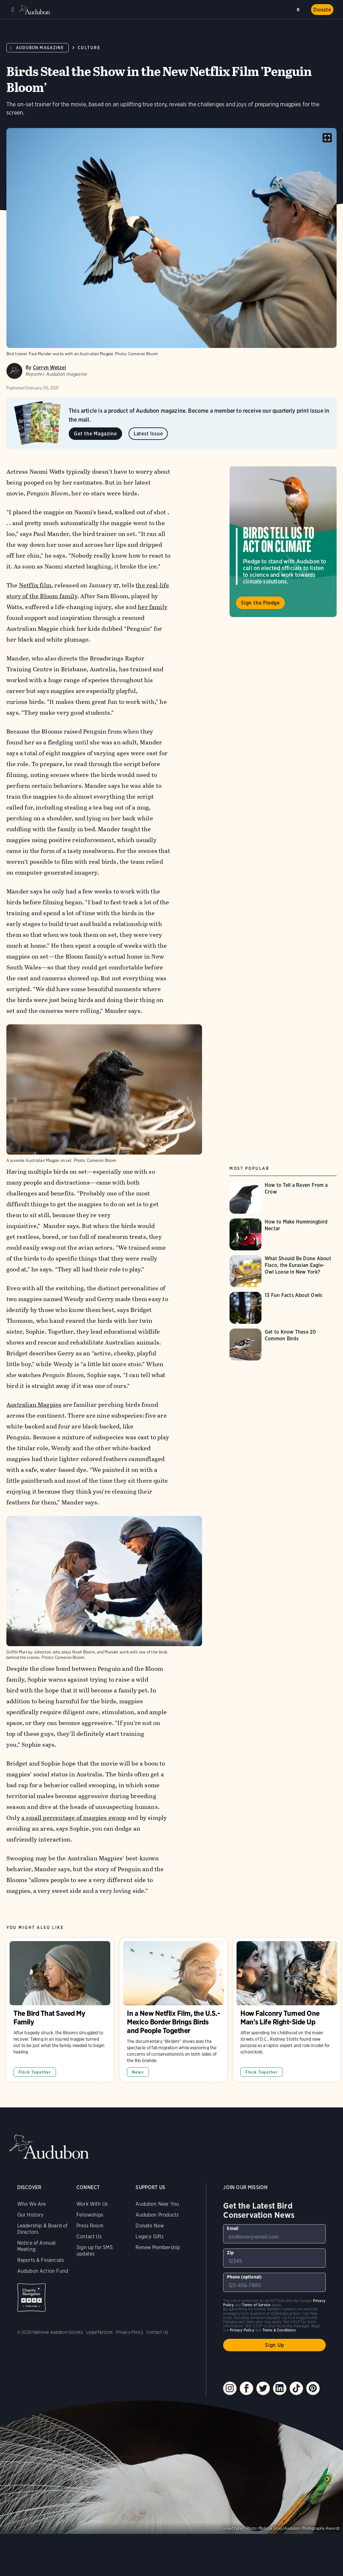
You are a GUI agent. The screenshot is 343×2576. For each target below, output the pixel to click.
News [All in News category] (138, 2072)
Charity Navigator (31, 2297)
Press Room (89, 2226)
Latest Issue (148, 434)
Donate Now (150, 2226)
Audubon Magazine (40, 47)
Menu (13, 9)
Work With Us (92, 2204)
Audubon (35, 9)
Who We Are (31, 2204)
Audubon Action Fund (42, 2271)
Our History (30, 2215)
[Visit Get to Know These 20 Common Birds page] (283, 1344)
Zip (230, 2252)
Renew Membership (158, 2247)
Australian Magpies (33, 1404)
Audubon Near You (157, 2204)
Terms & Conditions (279, 2330)
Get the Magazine (95, 434)
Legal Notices (99, 2332)
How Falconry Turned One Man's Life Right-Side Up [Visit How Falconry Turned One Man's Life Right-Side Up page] (286, 2010)
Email (232, 2228)
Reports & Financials (40, 2260)
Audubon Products (157, 2215)
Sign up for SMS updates (94, 2250)
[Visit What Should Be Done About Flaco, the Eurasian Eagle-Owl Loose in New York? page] (283, 1271)
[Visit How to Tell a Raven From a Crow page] (283, 1198)
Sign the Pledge (260, 603)
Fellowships (89, 2215)
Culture (89, 47)
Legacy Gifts (150, 2236)
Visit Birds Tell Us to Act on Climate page (283, 541)
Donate (322, 10)
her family (153, 607)
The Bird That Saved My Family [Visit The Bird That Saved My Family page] (59, 2010)
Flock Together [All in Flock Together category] (35, 2072)
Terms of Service (256, 2304)
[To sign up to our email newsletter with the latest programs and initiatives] (274, 2233)
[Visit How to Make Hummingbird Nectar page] (283, 1234)
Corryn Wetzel (49, 368)
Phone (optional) (244, 2277)
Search (299, 8)
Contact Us (89, 2236)
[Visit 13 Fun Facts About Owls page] (283, 1308)
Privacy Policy (130, 2332)
